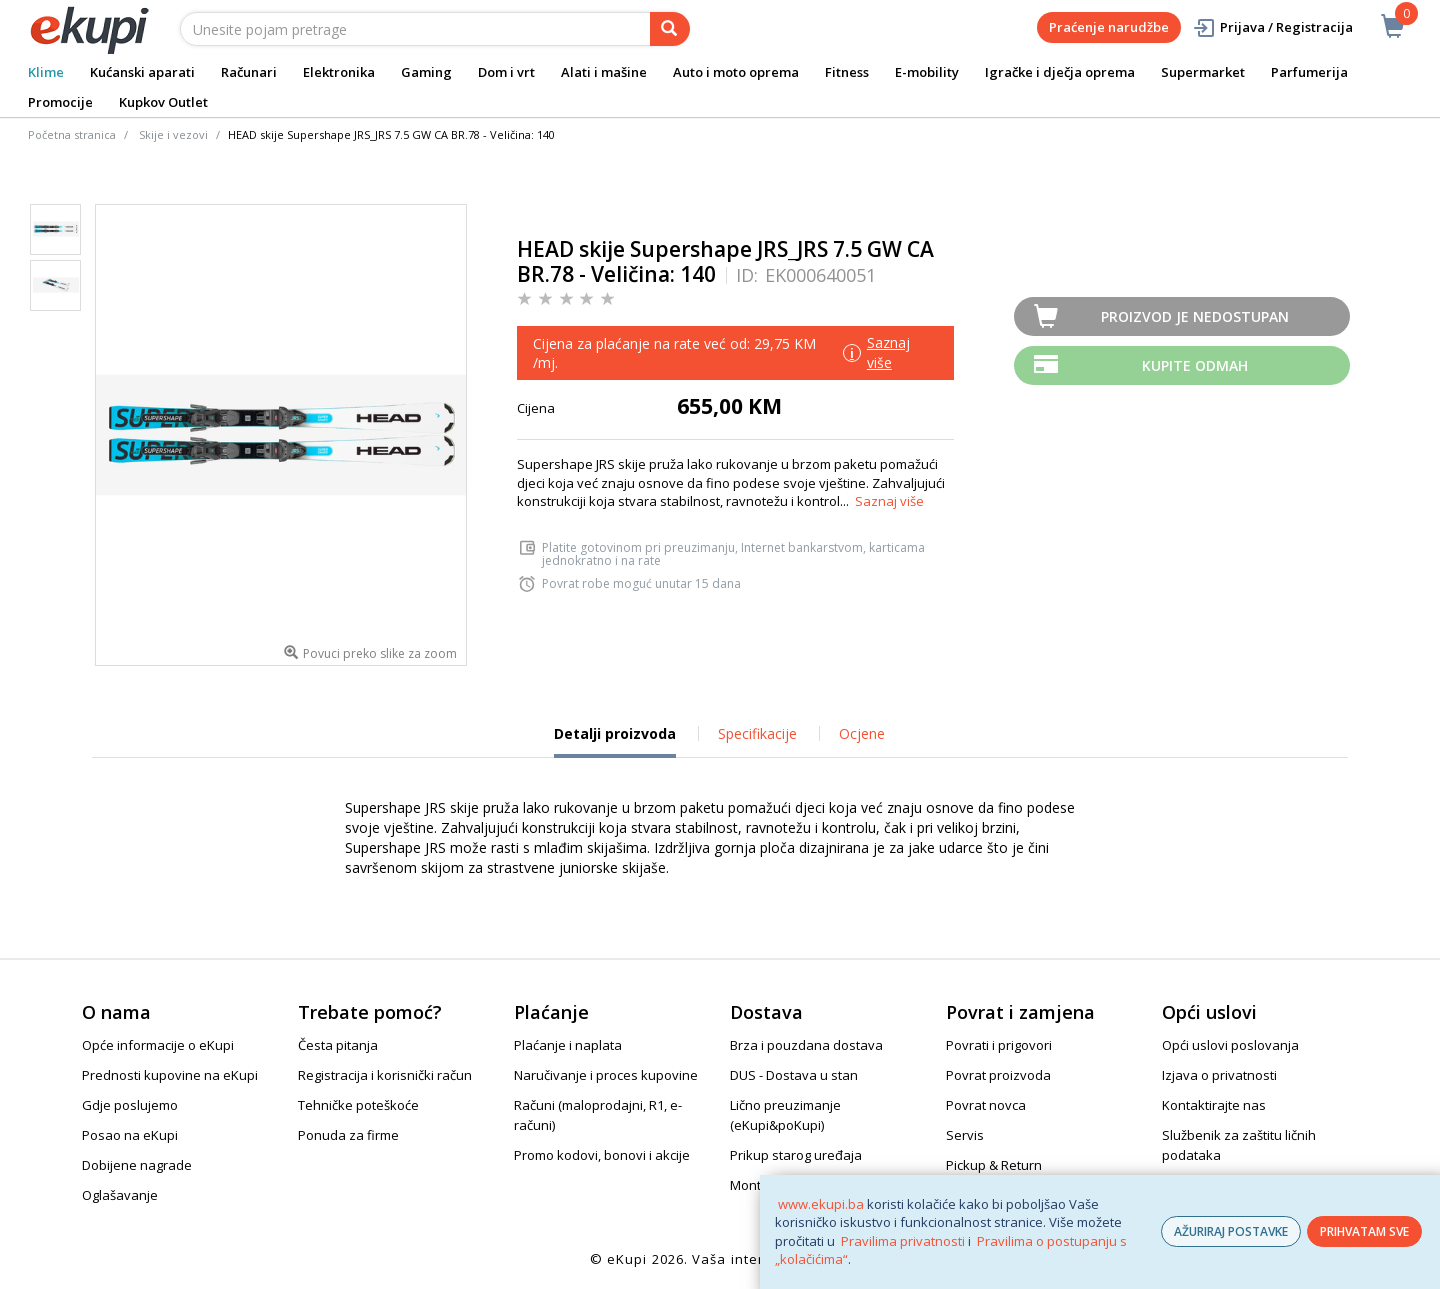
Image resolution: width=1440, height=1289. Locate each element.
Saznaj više (889, 501)
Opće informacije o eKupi (158, 1045)
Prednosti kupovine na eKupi (170, 1075)
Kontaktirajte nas (1214, 1105)
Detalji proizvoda (615, 741)
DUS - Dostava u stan (794, 1075)
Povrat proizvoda (998, 1075)
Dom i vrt (506, 72)
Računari (249, 72)
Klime (46, 72)
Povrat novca (986, 1105)
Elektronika (339, 72)
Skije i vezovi (173, 134)
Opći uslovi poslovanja (1230, 1045)
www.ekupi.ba (821, 1204)
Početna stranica (72, 134)
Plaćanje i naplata (568, 1045)
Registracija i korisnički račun (385, 1075)
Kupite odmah (1195, 365)
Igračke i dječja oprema (1060, 72)
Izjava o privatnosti (1219, 1075)
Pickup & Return (994, 1165)
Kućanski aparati (142, 72)
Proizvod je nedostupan (1195, 316)
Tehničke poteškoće (358, 1105)
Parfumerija (1309, 72)
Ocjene (862, 733)
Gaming (426, 72)
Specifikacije (757, 733)
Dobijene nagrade (137, 1165)
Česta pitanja (338, 1045)
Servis (965, 1135)
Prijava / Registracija (1272, 27)
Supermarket (1203, 72)
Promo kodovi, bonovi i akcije (602, 1155)
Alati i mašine (604, 72)
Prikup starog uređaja (796, 1155)
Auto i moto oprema (736, 72)
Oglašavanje (120, 1195)
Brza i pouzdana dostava (806, 1045)
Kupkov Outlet (163, 102)
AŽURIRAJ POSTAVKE (1231, 1231)
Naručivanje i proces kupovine (606, 1075)
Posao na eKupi (130, 1135)
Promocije (60, 102)
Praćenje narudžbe (1109, 27)
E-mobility (927, 72)
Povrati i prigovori (999, 1045)
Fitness (847, 72)
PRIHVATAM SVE (1364, 1231)
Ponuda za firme (348, 1135)
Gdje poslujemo (130, 1105)
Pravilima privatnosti (903, 1241)
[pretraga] (670, 29)
